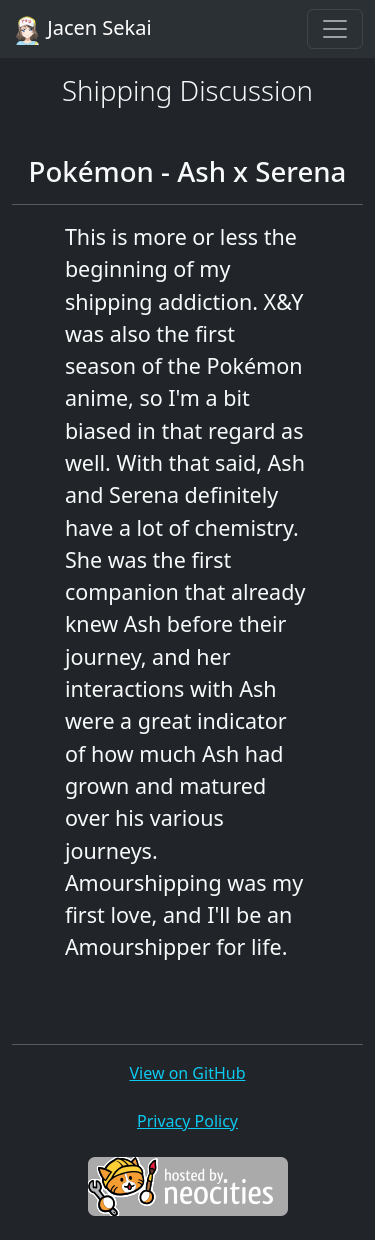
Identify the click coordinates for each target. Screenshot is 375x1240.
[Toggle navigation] (335, 29)
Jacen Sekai (82, 29)
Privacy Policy (187, 1121)
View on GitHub (187, 1073)
